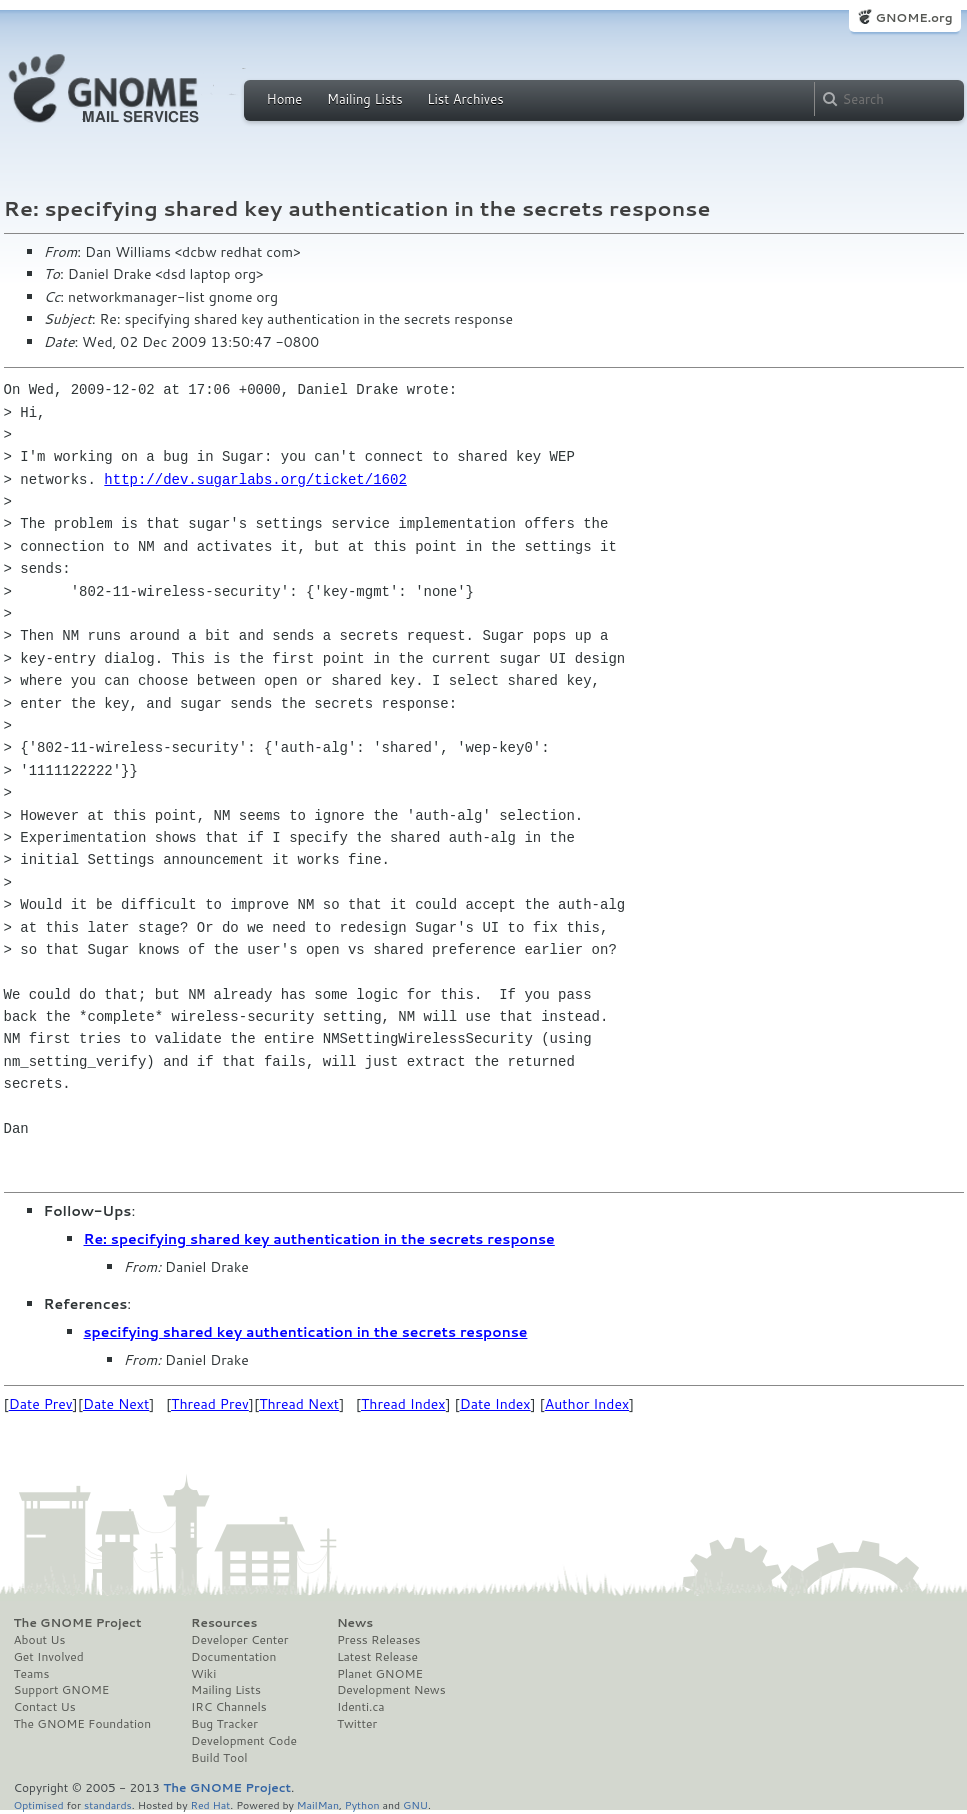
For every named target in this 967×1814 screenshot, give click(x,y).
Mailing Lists (365, 99)
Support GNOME (62, 1690)
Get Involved (49, 1657)
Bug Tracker (224, 1724)
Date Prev (41, 1404)
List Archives (465, 99)
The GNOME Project (78, 1623)
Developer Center (239, 1640)
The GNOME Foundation (83, 1724)
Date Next (116, 1404)
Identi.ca (361, 1707)
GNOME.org (913, 17)
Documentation (233, 1657)
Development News (391, 1690)
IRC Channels (229, 1707)
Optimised (39, 1804)
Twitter (357, 1724)
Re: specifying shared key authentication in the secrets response (319, 1239)
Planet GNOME (380, 1674)
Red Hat (210, 1804)
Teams (32, 1674)
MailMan (318, 1804)
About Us (40, 1640)
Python (362, 1804)
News (355, 1623)
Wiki (203, 1674)
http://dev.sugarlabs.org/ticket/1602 (255, 479)
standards (108, 1804)
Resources (224, 1623)
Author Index (587, 1404)
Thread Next (299, 1404)
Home (285, 99)
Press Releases (378, 1640)
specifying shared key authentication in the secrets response (306, 1332)
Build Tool (219, 1758)
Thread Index (403, 1404)
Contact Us (45, 1707)
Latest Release (377, 1657)
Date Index (495, 1404)
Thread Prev (210, 1404)
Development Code (244, 1741)
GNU (415, 1804)
